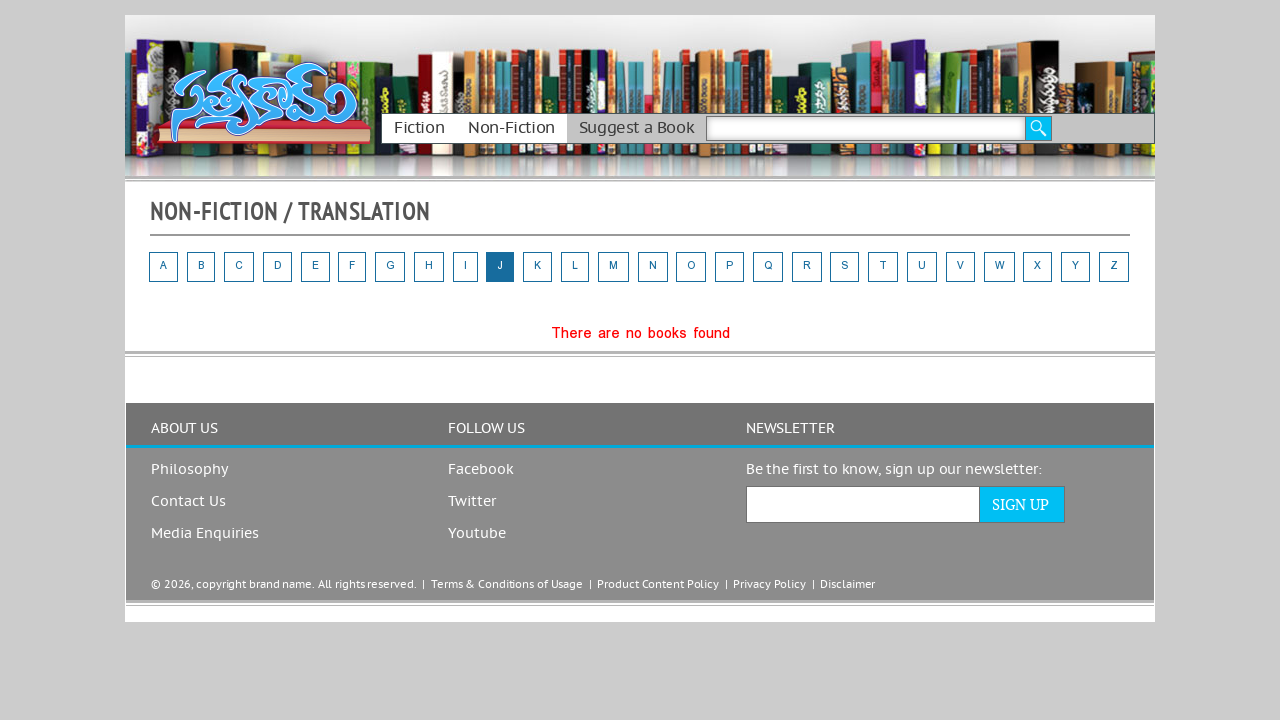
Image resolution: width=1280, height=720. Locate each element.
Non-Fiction (511, 128)
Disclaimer (847, 584)
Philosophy (189, 470)
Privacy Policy (769, 584)
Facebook (481, 470)
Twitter (472, 502)
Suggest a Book (636, 128)
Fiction (419, 128)
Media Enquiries (205, 534)
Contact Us (188, 502)
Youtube (477, 534)
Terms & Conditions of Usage (507, 584)
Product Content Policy (658, 584)
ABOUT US (184, 429)
